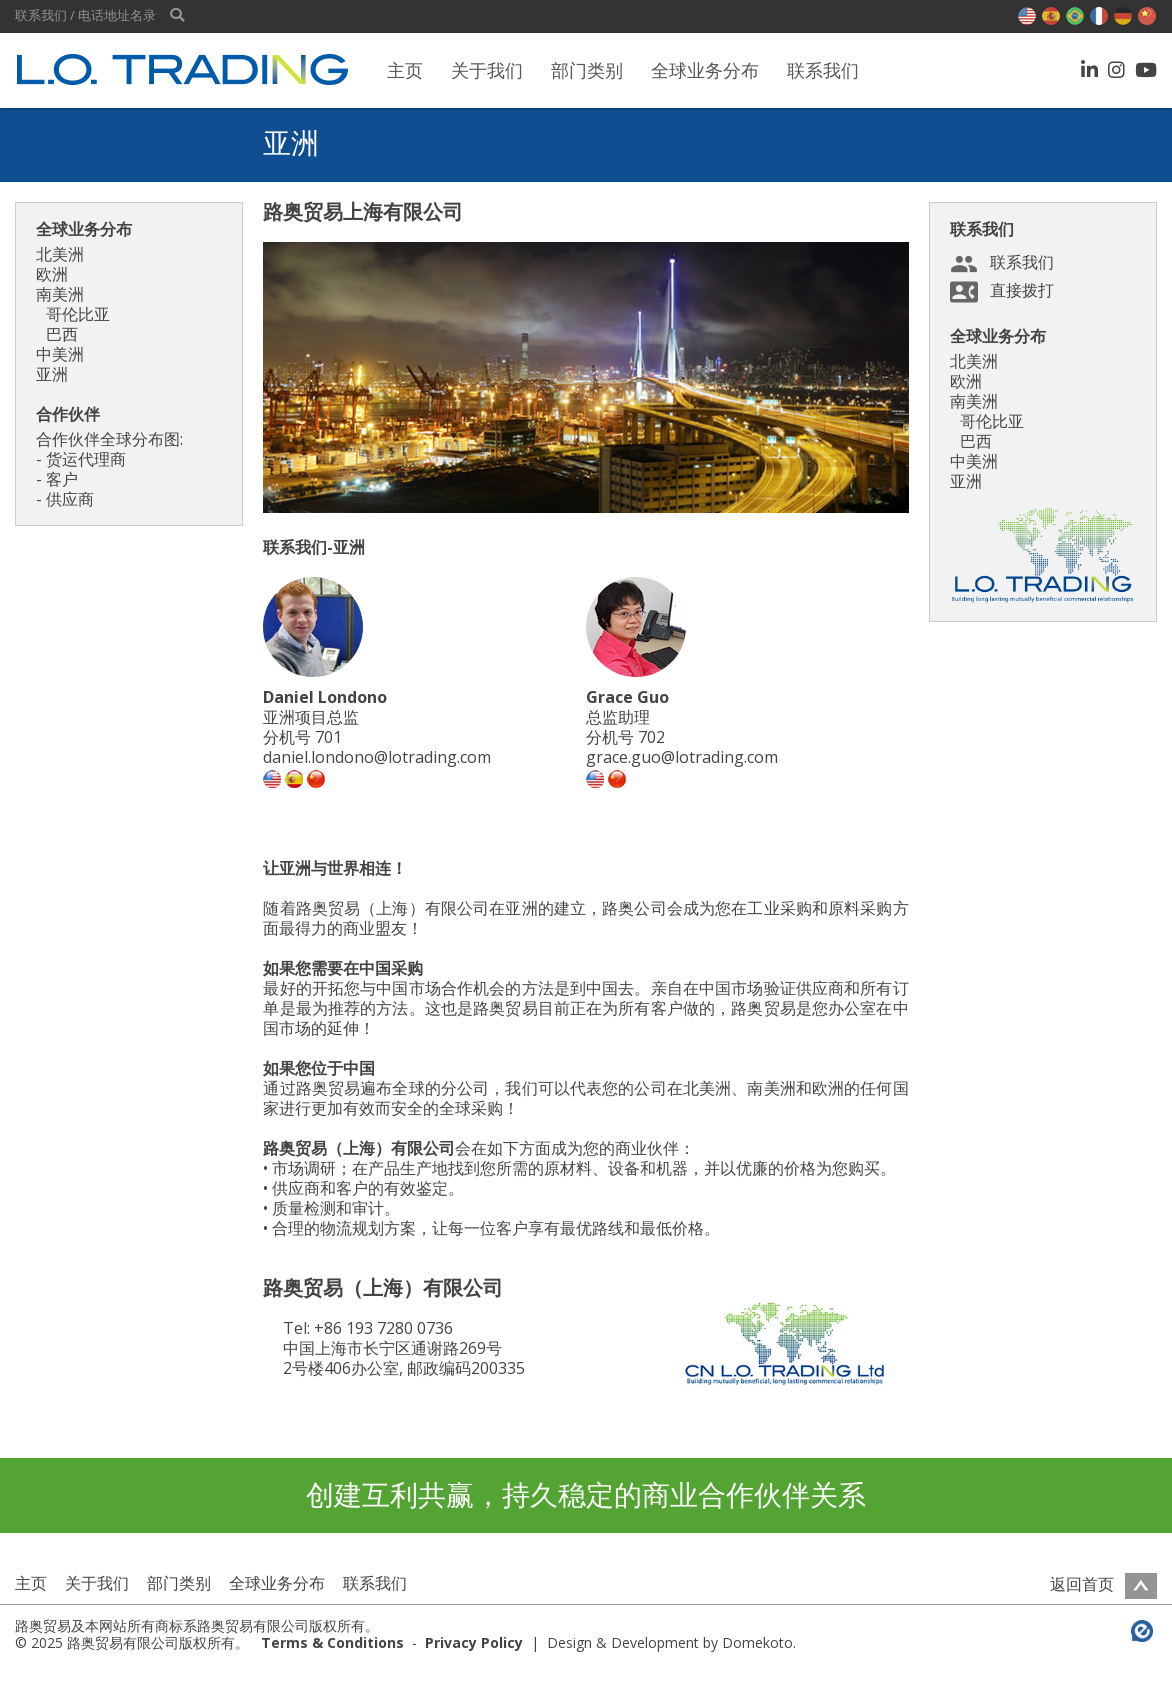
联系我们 (823, 70)
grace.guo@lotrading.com (682, 757)
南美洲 (60, 294)
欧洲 (52, 274)
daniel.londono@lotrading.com (377, 757)
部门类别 (587, 70)
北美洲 (60, 254)
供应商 (70, 499)
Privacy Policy (474, 1642)
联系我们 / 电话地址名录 (85, 15)
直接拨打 (1022, 290)
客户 (62, 479)
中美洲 (60, 354)
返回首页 (1103, 1584)
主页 (405, 70)
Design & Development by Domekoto (670, 1642)
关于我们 (487, 70)
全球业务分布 (705, 70)
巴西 (62, 334)
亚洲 (52, 374)
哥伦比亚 (78, 314)
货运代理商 (86, 459)
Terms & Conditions (332, 1642)
